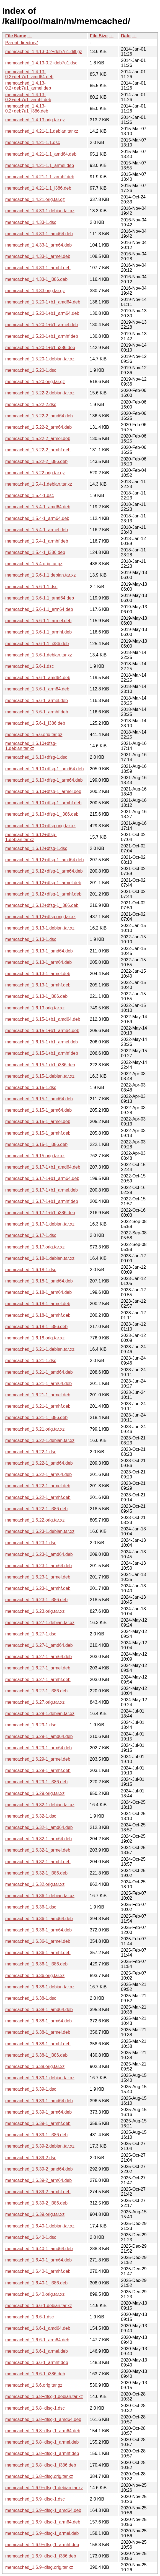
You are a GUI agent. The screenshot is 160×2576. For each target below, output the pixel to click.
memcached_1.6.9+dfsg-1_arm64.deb (42, 2522)
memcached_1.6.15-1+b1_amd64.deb (42, 1019)
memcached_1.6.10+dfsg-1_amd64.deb (44, 768)
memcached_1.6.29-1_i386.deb (36, 1781)
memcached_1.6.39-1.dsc (30, 2089)
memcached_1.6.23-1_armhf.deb (38, 1588)
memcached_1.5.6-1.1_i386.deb (37, 643)
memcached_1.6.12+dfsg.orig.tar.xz (40, 916)
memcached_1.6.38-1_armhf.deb (38, 2043)
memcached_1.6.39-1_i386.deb (36, 2134)
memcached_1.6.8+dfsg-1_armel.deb (42, 2442)
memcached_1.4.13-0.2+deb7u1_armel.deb (28, 85)
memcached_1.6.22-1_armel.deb (37, 1485)
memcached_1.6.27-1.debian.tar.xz (39, 1622)
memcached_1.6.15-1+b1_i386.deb (40, 1064)
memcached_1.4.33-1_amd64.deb (39, 233)
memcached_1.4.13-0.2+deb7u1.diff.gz (43, 51)
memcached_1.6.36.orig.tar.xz (34, 1975)
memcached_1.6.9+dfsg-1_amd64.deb (43, 2510)
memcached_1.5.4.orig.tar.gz (33, 563)
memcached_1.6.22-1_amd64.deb (39, 1463)
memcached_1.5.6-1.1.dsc (31, 586)
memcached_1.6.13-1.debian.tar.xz (39, 928)
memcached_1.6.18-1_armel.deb (37, 1303)
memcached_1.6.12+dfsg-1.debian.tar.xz (30, 837)
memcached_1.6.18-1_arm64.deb (38, 1292)
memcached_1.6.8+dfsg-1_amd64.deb (43, 2419)
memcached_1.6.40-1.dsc (30, 2237)
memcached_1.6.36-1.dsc (30, 1907)
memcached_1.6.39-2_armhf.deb (38, 2191)
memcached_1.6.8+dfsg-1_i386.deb (40, 2465)
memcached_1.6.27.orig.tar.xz (34, 1702)
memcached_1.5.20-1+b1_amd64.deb (42, 302)
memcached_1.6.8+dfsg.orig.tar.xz (39, 2476)
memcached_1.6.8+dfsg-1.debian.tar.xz (44, 2396)
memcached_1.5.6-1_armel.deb (36, 700)
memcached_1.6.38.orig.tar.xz (34, 2066)
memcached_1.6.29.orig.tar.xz (34, 1793)
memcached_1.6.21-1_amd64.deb (39, 1372)
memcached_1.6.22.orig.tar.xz (34, 1520)
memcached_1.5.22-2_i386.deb (36, 461)
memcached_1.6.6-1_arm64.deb (37, 2339)
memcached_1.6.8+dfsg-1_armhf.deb (42, 2453)
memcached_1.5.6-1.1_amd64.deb (39, 598)
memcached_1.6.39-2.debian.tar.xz (39, 2146)
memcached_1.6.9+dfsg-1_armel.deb (42, 2533)
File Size (99, 35)
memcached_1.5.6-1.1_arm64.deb (39, 609)
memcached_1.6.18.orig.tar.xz (34, 1338)
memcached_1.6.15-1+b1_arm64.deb (42, 1030)
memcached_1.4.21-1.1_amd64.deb (40, 154)
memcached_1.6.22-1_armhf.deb (38, 1497)
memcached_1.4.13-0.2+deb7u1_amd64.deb (29, 74)
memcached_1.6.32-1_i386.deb (36, 1873)
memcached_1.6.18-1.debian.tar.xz (39, 1258)
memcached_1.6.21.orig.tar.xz (34, 1429)
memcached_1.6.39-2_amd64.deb (39, 2169)
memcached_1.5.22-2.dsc (30, 404)
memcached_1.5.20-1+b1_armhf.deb (41, 336)
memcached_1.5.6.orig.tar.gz (33, 734)
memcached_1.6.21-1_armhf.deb (38, 1406)
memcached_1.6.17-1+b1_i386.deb (40, 1212)
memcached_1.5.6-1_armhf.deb (36, 712)
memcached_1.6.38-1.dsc (30, 1998)
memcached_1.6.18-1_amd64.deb (39, 1281)
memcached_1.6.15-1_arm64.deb (38, 1110)
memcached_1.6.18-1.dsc (30, 1269)
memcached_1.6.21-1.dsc (30, 1360)
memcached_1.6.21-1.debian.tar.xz (39, 1349)
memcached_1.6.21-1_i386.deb (36, 1417)
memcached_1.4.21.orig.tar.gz (35, 199)
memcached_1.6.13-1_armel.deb (37, 973)
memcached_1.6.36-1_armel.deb (37, 1941)
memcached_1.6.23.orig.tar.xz (34, 1611)
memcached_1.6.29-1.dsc (30, 1724)
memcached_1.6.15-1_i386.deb (36, 1144)
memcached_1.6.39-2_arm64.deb (38, 2180)
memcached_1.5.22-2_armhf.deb (38, 449)
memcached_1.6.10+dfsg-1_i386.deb (42, 814)
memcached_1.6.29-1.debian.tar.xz (39, 1713)
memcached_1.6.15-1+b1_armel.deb (41, 1042)
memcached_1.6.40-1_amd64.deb (39, 2248)
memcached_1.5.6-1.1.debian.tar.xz (40, 575)
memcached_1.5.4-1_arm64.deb (37, 518)
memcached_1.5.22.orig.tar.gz (35, 472)
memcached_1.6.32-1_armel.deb (37, 1850)
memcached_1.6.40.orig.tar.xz (34, 2294)
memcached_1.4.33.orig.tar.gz (35, 290)
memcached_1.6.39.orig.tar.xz (34, 2214)
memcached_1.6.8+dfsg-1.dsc (35, 2408)
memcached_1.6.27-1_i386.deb (36, 1690)
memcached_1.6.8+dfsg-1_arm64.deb (42, 2430)
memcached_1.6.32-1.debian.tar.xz (39, 1804)
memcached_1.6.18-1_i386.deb (36, 1326)
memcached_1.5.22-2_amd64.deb (39, 415)
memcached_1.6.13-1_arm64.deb (38, 962)
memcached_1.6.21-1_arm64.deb (38, 1383)
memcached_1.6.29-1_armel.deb (37, 1759)
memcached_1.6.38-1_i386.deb (36, 2055)
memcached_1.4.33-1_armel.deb (37, 256)
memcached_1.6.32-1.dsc (30, 1816)
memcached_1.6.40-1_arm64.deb (38, 2260)
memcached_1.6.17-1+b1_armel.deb (41, 1190)
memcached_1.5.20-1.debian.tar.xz (39, 359)
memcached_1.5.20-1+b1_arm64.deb (42, 313)
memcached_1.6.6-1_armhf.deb (36, 2362)
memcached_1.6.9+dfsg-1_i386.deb (40, 2556)
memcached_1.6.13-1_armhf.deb (38, 985)
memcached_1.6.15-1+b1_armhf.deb (41, 1053)
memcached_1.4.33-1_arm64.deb (38, 245)
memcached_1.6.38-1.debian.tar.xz (39, 1987)
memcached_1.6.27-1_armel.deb (37, 1668)
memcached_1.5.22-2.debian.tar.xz (39, 393)
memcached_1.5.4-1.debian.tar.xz (38, 484)
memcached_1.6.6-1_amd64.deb (37, 2328)
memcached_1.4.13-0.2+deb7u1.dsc (41, 63)
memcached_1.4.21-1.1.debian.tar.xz (41, 131)
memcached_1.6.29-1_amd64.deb (39, 1736)
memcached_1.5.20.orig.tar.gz (35, 381)
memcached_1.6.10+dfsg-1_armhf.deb (43, 802)
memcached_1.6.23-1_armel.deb (37, 1577)
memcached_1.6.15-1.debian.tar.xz (39, 1076)
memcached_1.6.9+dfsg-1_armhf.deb (42, 2544)
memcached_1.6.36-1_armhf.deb (38, 1952)
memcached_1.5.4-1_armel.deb (36, 529)
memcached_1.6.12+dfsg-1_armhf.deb (43, 894)
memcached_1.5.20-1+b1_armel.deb (41, 324)
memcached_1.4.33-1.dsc (30, 222)
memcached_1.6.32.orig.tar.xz (34, 1884)
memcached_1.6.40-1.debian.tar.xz (39, 2226)
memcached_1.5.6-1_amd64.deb (37, 677)
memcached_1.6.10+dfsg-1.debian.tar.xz (30, 746)
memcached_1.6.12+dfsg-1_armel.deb (43, 882)
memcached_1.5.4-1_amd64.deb (37, 506)
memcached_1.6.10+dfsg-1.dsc (36, 757)
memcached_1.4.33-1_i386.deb (36, 279)
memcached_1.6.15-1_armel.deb (37, 1121)
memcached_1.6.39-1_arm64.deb (38, 2112)
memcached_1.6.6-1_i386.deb (35, 2373)
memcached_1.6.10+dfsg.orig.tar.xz (40, 825)
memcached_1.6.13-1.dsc (30, 939)
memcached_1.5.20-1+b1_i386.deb (40, 347)
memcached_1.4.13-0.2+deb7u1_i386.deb (26, 108)
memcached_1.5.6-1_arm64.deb (37, 689)
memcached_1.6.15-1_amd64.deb (39, 1098)
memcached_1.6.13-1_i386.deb (36, 996)
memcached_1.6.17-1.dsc (30, 1235)
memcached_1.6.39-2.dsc (30, 2157)
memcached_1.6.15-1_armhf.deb (38, 1133)
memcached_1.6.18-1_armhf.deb (38, 1315)
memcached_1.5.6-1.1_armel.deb (38, 620)
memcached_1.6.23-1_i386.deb (36, 1599)
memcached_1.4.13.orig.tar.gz (35, 119)
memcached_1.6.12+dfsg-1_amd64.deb (44, 859)
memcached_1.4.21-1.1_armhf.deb (39, 176)
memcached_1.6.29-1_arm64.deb (38, 1747)
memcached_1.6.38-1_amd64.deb (39, 2009)
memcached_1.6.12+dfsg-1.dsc (36, 848)
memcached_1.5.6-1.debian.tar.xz (38, 655)
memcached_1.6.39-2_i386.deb (36, 2203)
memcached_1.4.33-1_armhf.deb (38, 267)
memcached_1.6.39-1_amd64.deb (39, 2100)
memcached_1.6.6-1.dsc (29, 2317)
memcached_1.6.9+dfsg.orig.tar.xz (39, 2567)
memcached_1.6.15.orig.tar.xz (34, 1155)
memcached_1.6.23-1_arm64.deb (38, 1565)
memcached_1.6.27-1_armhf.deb (38, 1679)
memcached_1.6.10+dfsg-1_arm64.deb (44, 780)
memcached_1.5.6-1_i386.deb (35, 723)
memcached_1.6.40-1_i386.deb (36, 2283)
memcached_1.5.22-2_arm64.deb (38, 427)
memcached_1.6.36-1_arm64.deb (38, 1930)
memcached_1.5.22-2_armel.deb (37, 438)
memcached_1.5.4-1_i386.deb (35, 552)
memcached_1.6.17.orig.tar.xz (34, 1247)
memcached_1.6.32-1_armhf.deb (38, 1861)
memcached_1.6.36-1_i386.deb (36, 1964)
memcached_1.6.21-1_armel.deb (37, 1394)
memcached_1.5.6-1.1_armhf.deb (38, 632)
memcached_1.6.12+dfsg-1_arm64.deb (44, 871)
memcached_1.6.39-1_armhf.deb (38, 2123)
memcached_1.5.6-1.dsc (29, 666)
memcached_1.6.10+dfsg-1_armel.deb (43, 791)
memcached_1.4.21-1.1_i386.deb (38, 188)
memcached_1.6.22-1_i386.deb (36, 1508)
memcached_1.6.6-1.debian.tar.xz (38, 2305)
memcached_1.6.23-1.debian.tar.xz (39, 1531)
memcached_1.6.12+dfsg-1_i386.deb (42, 905)
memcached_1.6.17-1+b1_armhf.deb (41, 1201)
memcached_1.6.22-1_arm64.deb (38, 1474)
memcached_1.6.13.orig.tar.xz (34, 1008)
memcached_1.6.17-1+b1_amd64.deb (42, 1167)
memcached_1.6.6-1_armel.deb (36, 2351)
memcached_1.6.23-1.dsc (30, 1542)
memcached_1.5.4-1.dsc (29, 495)
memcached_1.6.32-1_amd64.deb (39, 1827)
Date (126, 35)
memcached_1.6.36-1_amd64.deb (39, 1918)
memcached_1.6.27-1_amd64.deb (39, 1645)
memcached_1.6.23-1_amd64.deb (39, 1554)
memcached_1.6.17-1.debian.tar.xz (39, 1224)
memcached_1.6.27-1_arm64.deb (38, 1656)
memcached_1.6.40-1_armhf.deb (38, 2271)
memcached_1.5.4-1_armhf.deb (36, 541)
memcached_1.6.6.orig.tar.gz (33, 2385)
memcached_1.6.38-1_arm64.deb (38, 2021)
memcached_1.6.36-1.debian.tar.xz (39, 1895)
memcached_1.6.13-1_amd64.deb (39, 951)
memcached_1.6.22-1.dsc (30, 1451)
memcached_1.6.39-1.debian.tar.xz (39, 2077)
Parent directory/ (21, 42)
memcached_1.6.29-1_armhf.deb (38, 1770)
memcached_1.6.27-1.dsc (30, 1634)
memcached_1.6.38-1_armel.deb (37, 2032)
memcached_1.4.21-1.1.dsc (32, 142)
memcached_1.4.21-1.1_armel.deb (39, 165)
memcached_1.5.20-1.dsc (30, 370)
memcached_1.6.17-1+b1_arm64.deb (42, 1178)
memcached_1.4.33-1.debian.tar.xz (39, 210)
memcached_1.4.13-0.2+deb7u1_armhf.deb (28, 97)
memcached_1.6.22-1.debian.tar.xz (39, 1440)
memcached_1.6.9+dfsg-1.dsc (35, 2499)
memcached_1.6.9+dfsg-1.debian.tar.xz (44, 2487)
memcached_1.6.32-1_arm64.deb (38, 1838)
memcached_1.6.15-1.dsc (30, 1087)
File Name (15, 35)
